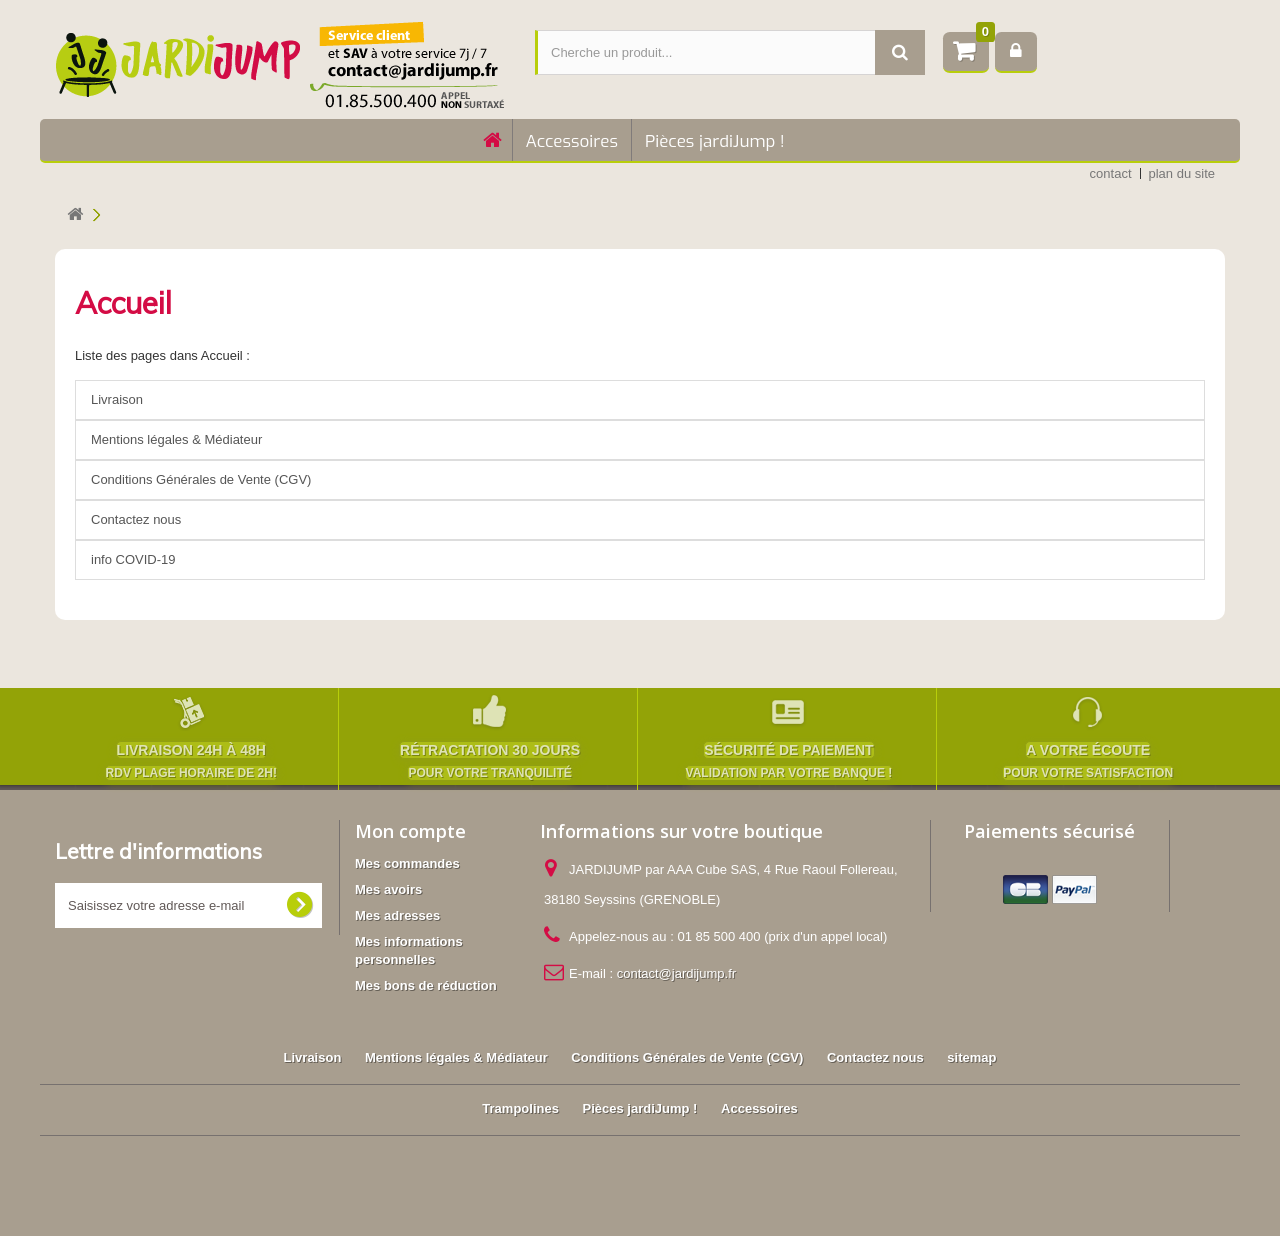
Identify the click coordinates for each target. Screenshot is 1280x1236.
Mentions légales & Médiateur (176, 439)
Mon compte (410, 831)
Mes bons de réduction (426, 985)
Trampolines (520, 1108)
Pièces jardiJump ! (715, 141)
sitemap (971, 1057)
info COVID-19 (133, 559)
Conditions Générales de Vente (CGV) (201, 479)
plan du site (1182, 173)
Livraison (117, 399)
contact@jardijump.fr (676, 973)
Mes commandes (407, 863)
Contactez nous (136, 519)
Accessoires (572, 141)
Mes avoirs (388, 889)
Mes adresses (397, 915)
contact (1111, 173)
